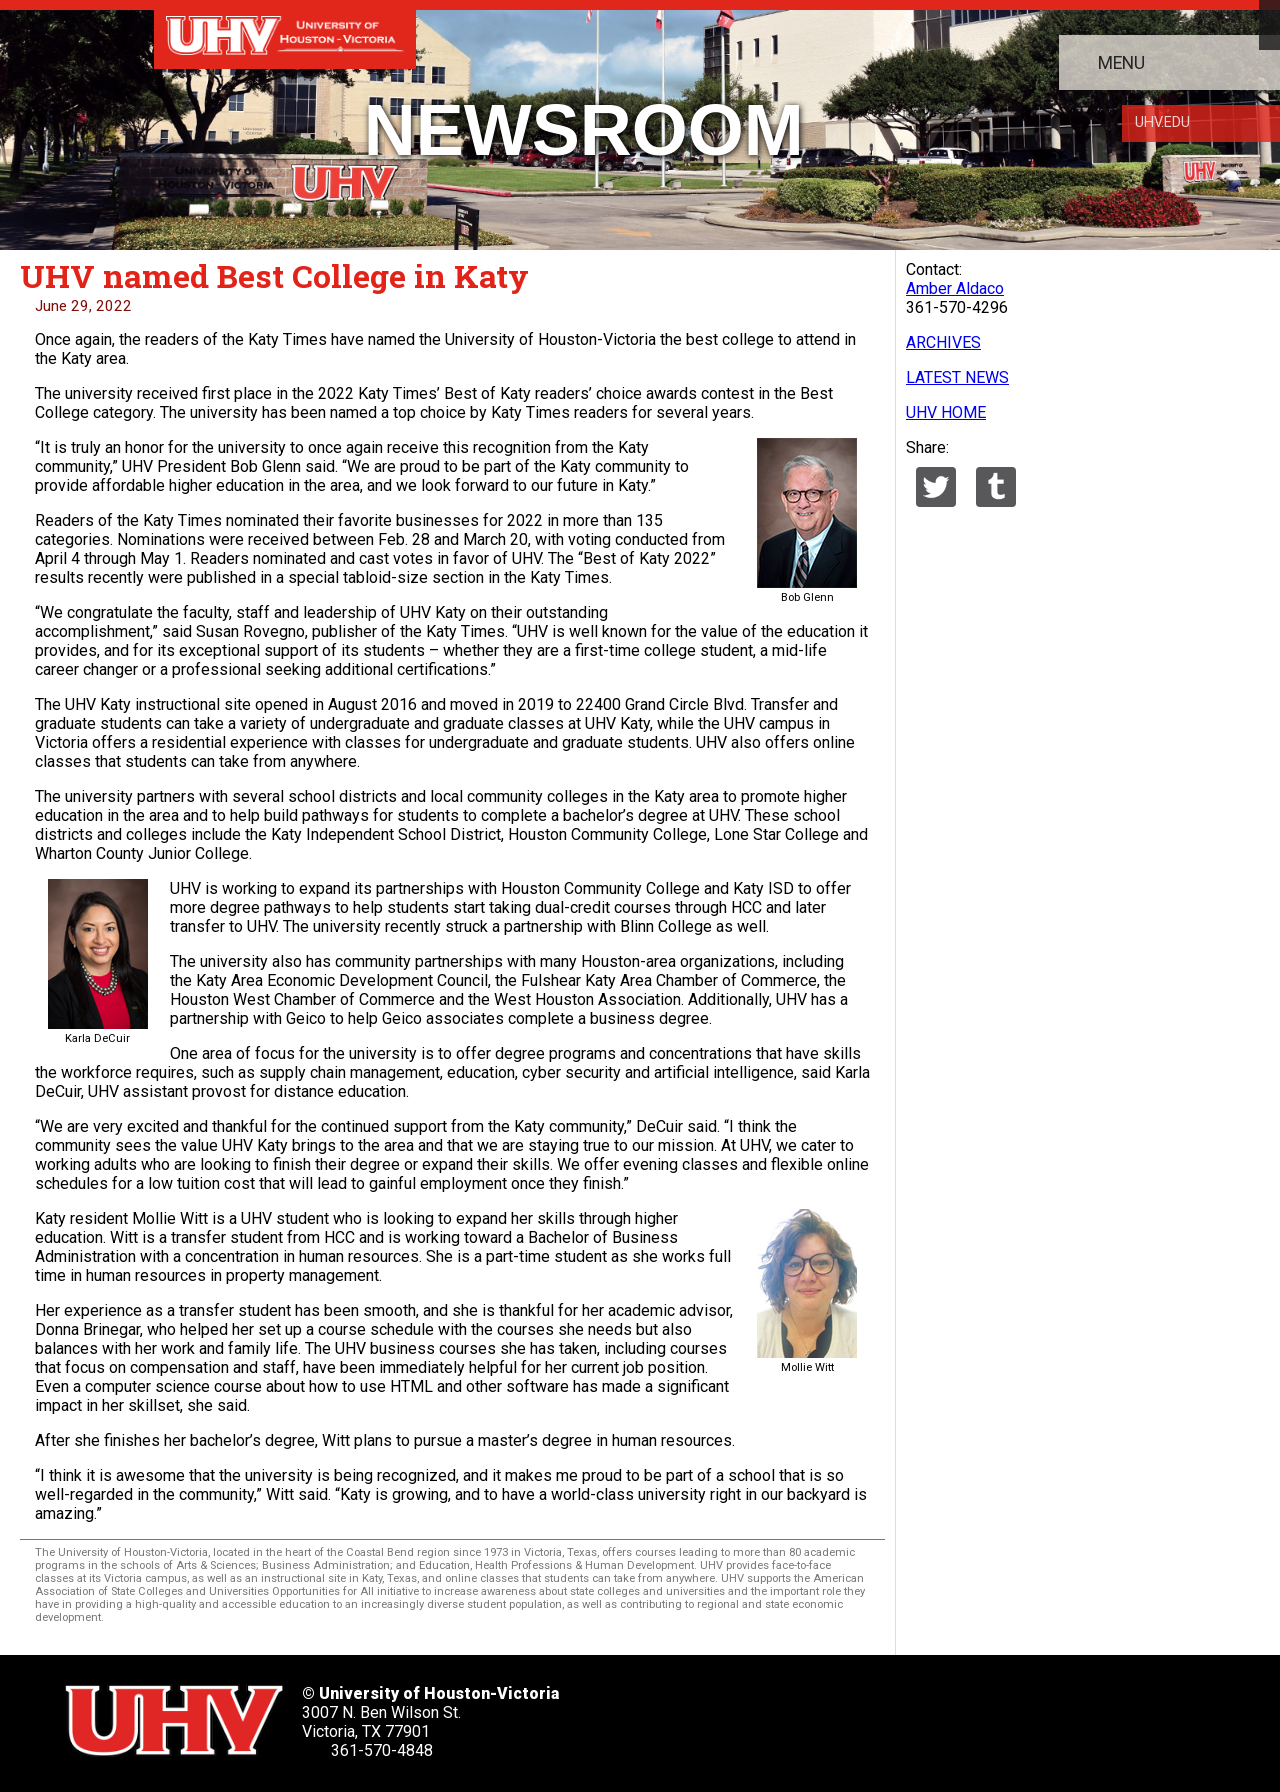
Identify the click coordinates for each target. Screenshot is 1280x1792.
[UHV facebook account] (758, 1714)
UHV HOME (946, 412)
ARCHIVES (943, 342)
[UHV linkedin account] (819, 1714)
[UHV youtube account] (880, 1714)
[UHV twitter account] (697, 1714)
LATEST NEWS (957, 377)
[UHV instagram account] (941, 1714)
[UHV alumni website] (1002, 1714)
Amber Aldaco (955, 288)
